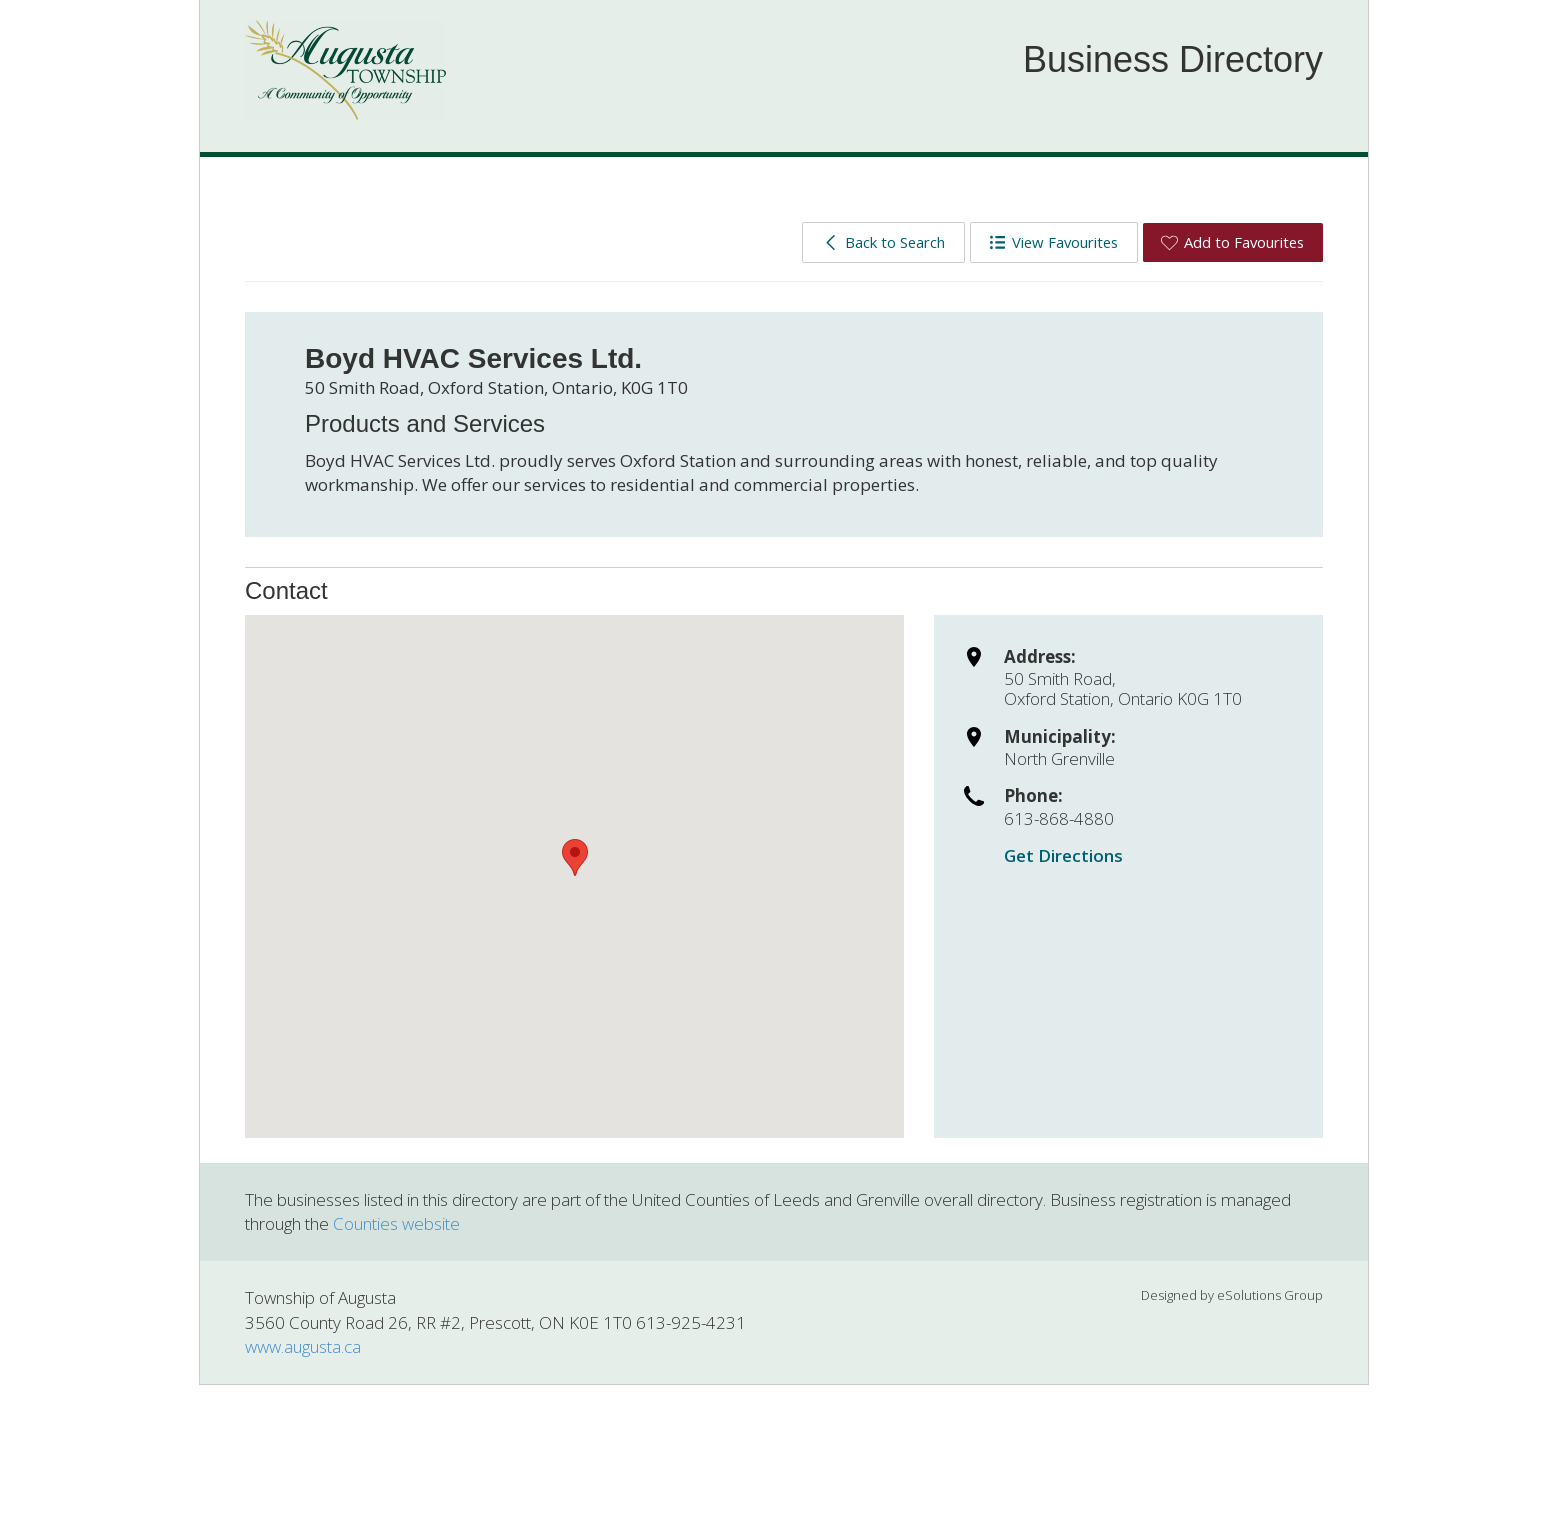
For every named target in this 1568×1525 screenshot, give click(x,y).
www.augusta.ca (303, 1346)
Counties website (396, 1223)
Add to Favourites (1232, 242)
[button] (575, 857)
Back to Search (883, 242)
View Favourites (1053, 242)
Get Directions (1063, 855)
